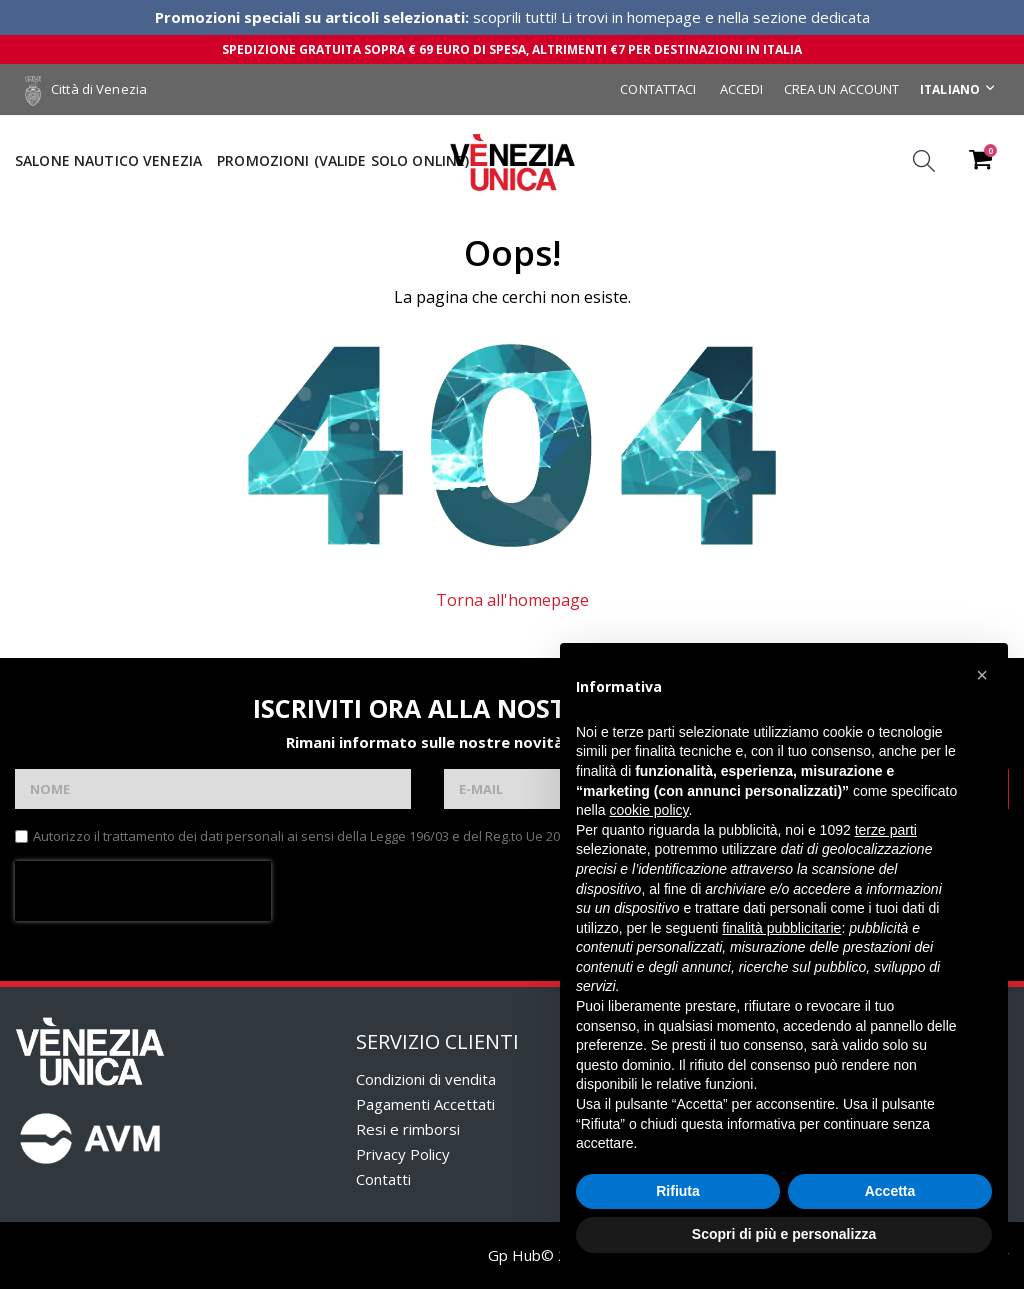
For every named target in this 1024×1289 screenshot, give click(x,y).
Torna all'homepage (512, 600)
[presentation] (143, 891)
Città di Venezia (86, 89)
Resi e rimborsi (408, 1129)
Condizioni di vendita (426, 1079)
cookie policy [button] (648, 810)
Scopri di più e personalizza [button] (784, 1234)
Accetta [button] (890, 1191)
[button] (982, 675)
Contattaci (658, 89)
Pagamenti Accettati (425, 1104)
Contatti (383, 1179)
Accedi (742, 89)
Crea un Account (842, 89)
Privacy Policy (403, 1154)
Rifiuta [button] (678, 1191)
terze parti (886, 830)
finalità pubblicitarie (781, 928)
